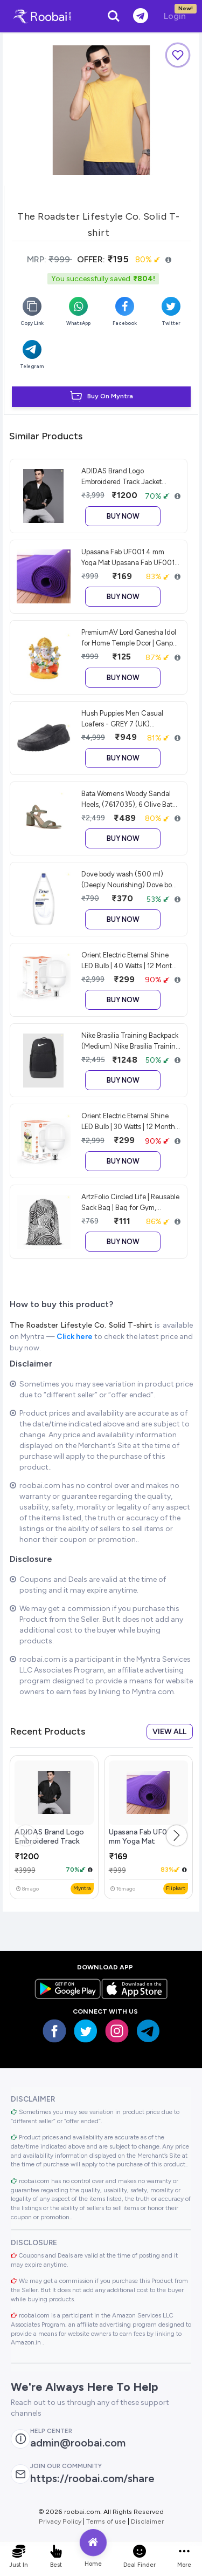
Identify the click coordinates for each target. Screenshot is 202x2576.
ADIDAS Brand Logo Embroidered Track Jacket (49, 1841)
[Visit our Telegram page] (148, 2030)
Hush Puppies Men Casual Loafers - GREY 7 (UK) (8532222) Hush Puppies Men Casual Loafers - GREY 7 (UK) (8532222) (128, 718)
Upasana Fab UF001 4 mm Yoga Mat (145, 1836)
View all (169, 1731)
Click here (75, 1336)
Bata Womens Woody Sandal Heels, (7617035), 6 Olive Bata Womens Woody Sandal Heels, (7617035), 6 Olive (128, 799)
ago (27, 1888)
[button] (176, 1835)
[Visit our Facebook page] (54, 2030)
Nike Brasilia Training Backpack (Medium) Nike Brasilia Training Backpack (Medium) (130, 1040)
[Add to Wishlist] (178, 55)
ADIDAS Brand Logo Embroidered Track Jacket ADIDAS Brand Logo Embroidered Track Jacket (121, 476)
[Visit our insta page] (116, 2030)
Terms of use (106, 2521)
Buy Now (123, 516)
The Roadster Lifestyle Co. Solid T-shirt (82, 1325)
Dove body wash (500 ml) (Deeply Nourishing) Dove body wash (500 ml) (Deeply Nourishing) (130, 879)
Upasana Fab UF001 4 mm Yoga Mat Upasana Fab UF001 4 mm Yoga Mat (128, 557)
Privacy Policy (60, 2521)
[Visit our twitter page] (85, 2030)
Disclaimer (147, 2521)
